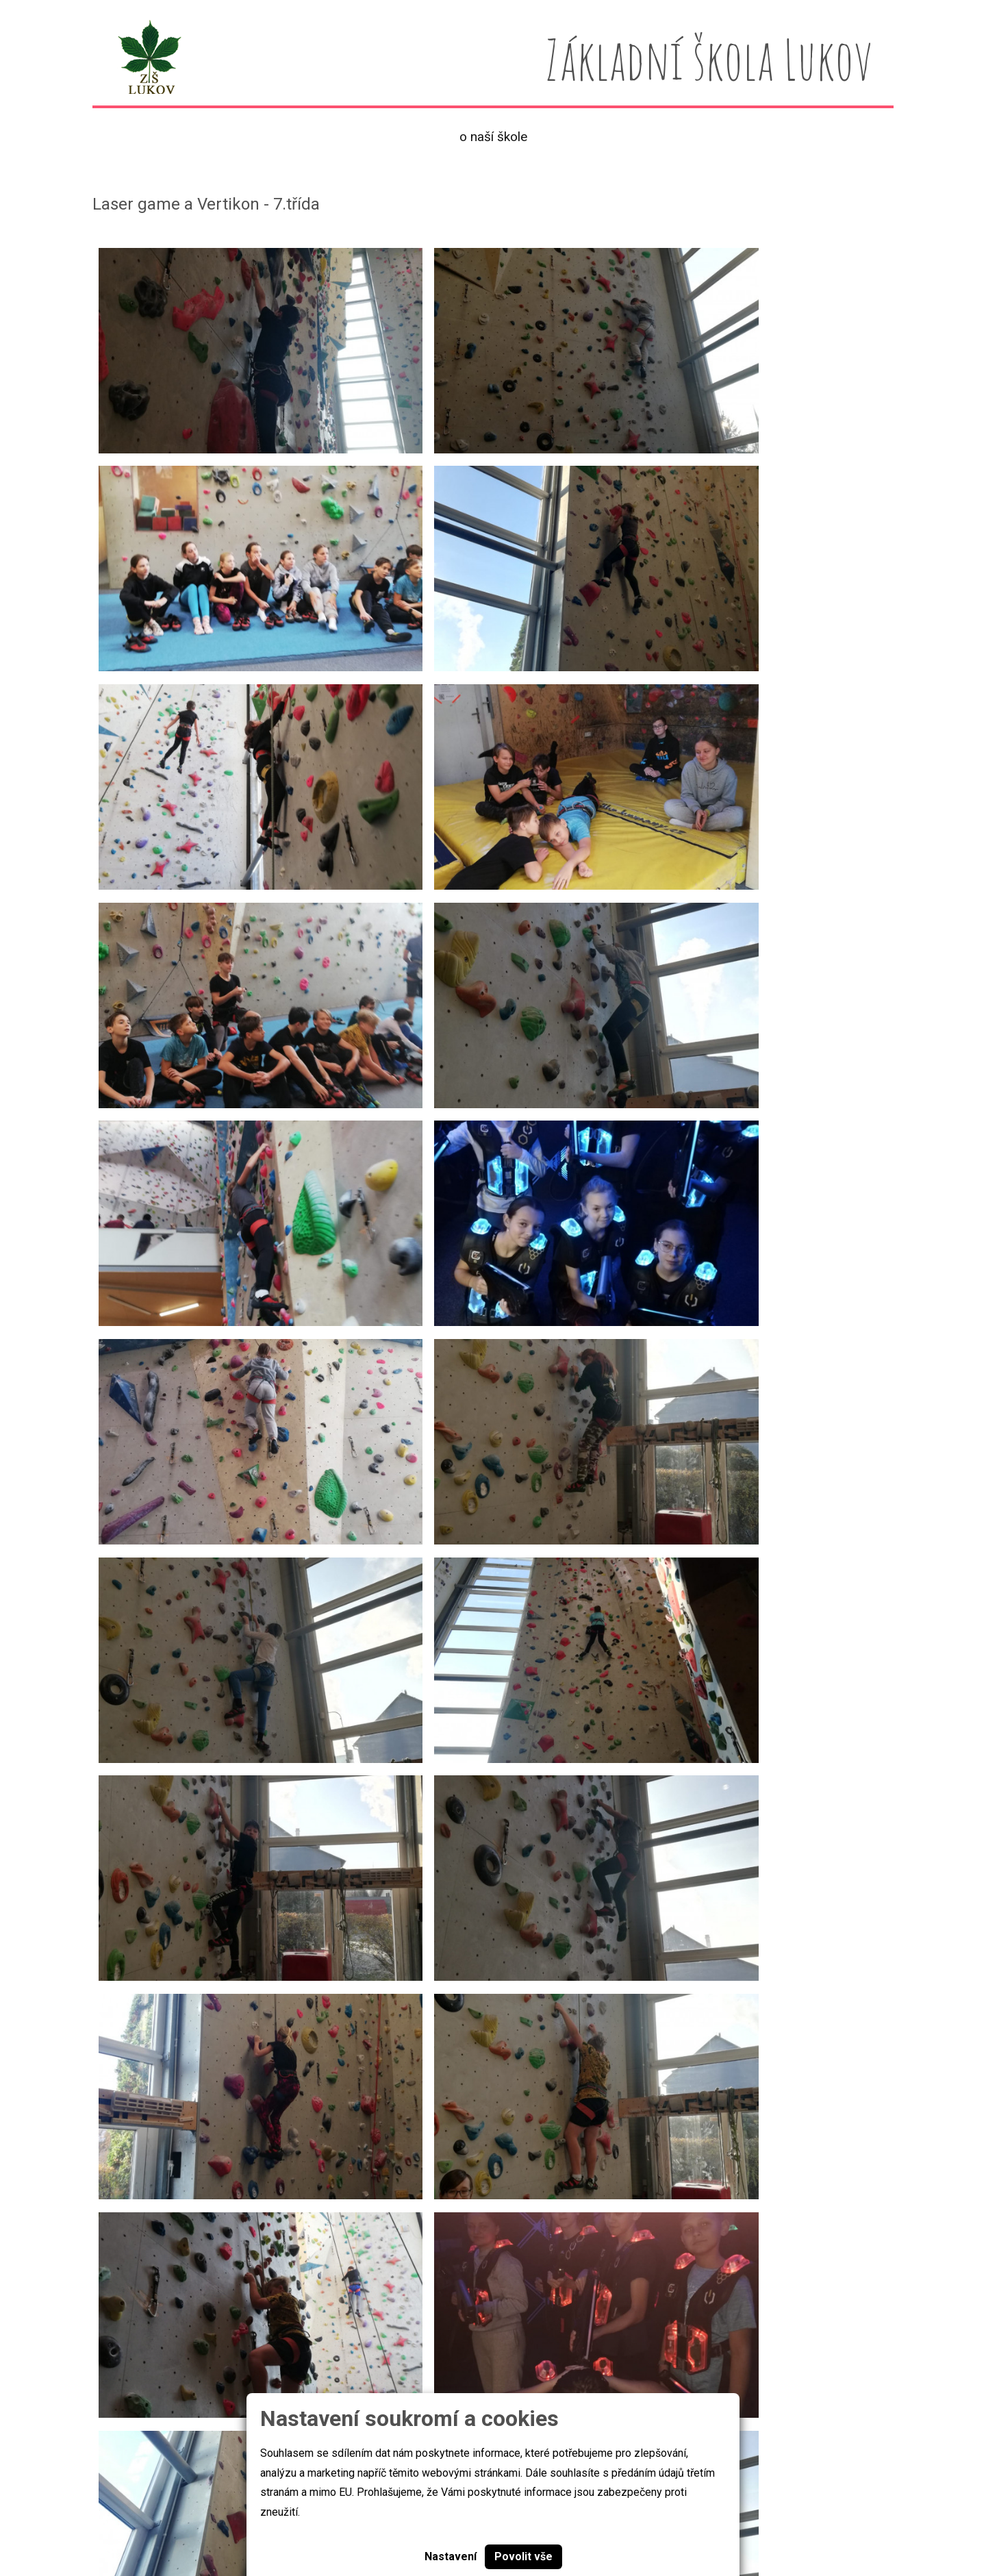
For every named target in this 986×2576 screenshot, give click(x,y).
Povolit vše (523, 2556)
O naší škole (493, 137)
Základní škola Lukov (146, 2523)
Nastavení (451, 2556)
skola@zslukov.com (758, 2524)
